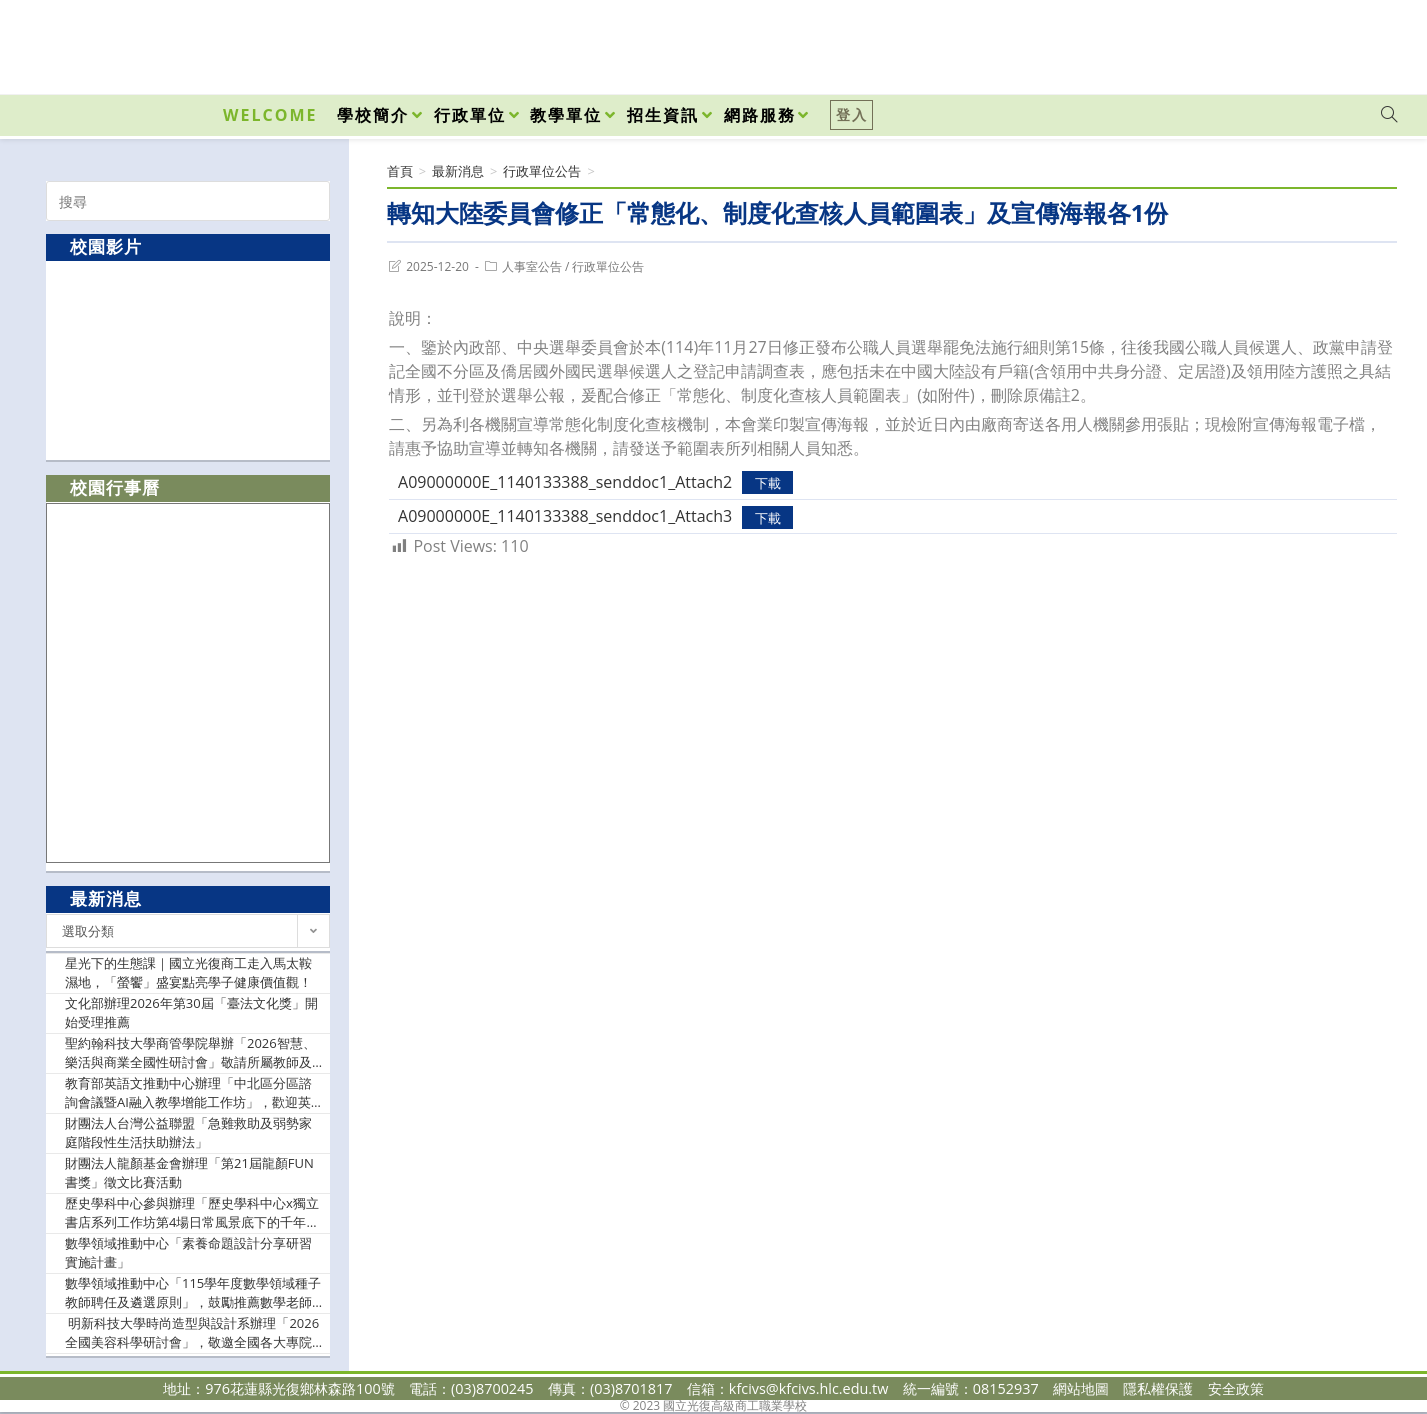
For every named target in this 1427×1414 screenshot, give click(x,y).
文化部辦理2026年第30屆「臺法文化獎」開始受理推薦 (191, 1013)
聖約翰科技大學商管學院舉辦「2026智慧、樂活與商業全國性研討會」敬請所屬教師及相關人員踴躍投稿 (190, 1053)
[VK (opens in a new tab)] (1363, 42)
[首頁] (400, 171)
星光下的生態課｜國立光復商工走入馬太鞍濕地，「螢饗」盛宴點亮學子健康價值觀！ (188, 973)
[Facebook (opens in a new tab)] (1275, 42)
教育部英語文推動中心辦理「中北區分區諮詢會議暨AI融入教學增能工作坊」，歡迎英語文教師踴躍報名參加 (188, 1093)
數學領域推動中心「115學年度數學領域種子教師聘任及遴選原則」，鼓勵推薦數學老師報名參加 (193, 1293)
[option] (188, 359)
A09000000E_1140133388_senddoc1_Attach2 (565, 482)
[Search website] (1389, 115)
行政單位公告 (608, 266)
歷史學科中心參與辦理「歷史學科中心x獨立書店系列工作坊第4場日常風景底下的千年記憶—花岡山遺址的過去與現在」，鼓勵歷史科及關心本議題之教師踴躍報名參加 (192, 1213)
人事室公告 (532, 266)
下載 (768, 483)
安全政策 (1236, 1388)
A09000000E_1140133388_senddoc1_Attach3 (565, 516)
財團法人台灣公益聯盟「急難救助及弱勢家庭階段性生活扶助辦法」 (188, 1133)
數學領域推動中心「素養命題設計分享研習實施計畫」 (188, 1253)
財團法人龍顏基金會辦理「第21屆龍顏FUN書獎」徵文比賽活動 (189, 1173)
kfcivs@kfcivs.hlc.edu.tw (809, 1388)
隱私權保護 (1158, 1388)
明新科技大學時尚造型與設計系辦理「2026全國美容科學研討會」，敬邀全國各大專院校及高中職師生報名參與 (192, 1333)
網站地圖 (1081, 1388)
